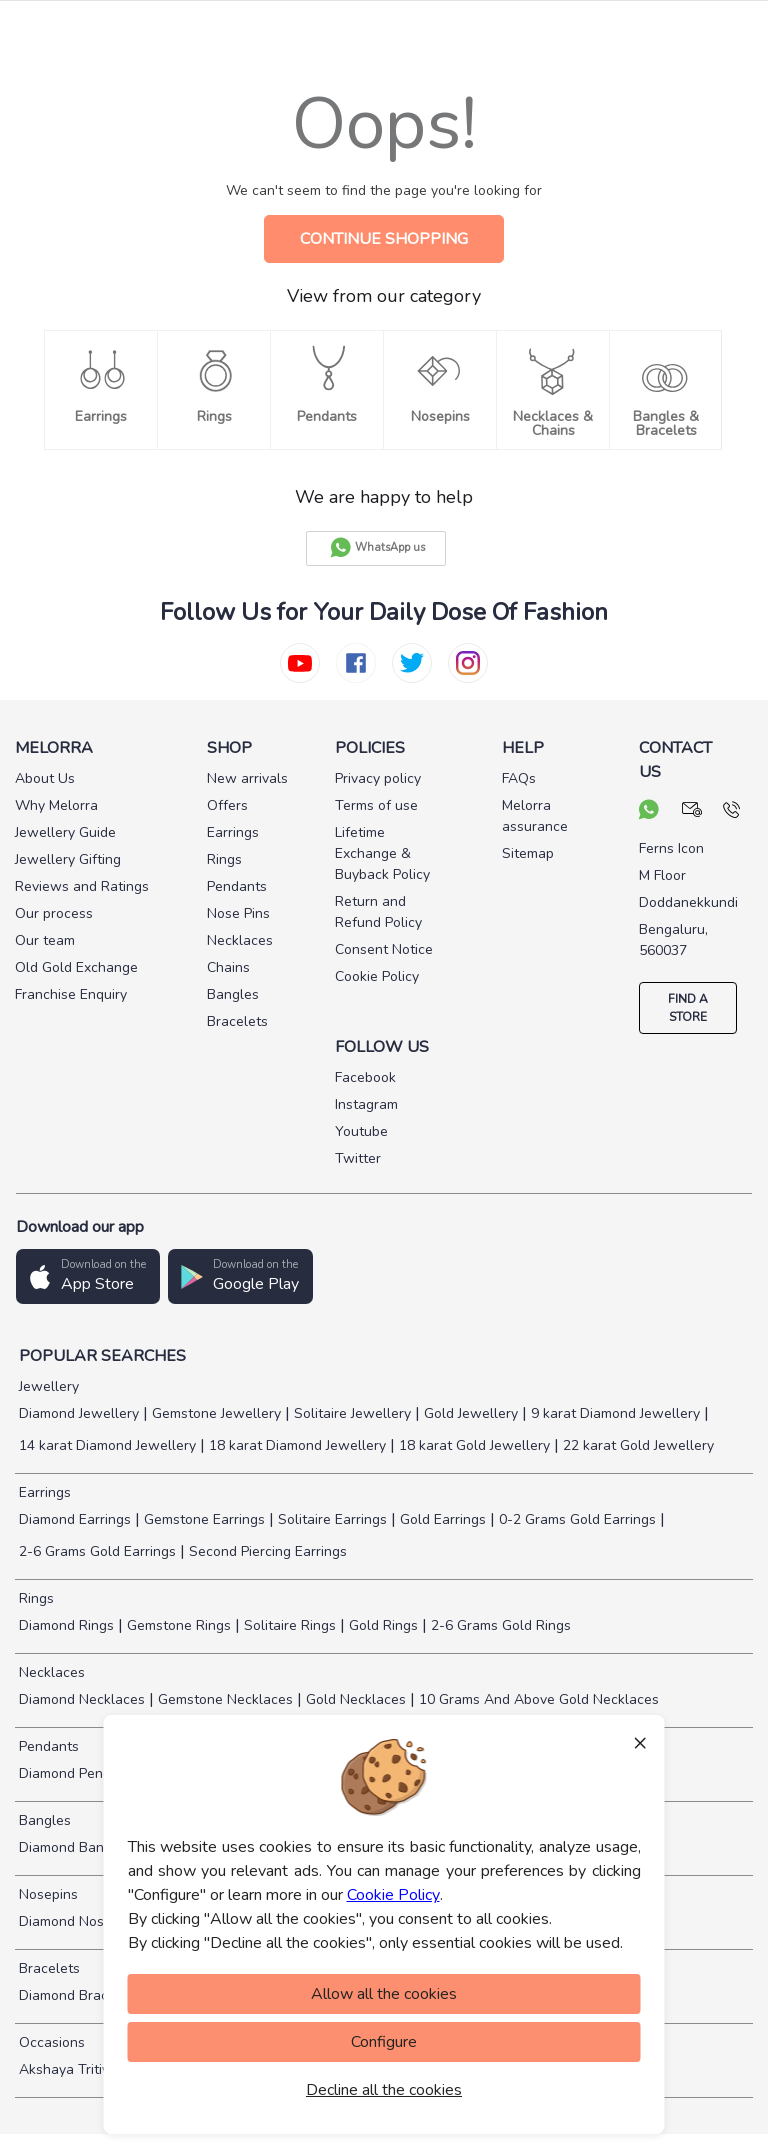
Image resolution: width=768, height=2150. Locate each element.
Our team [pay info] (45, 940)
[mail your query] (692, 812)
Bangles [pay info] (233, 994)
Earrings (43, 1492)
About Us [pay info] (45, 778)
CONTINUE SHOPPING (384, 239)
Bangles (43, 1820)
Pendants (47, 1746)
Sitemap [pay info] (528, 853)
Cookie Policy (393, 1895)
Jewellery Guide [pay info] (65, 832)
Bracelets (47, 1968)
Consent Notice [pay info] (384, 949)
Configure (384, 2042)
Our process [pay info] (54, 913)
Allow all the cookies (384, 1994)
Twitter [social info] (358, 1158)
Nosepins (46, 1894)
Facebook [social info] (365, 1077)
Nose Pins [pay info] (238, 913)
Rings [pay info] (224, 859)
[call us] (731, 812)
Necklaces (50, 1672)
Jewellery (47, 1386)
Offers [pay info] (227, 805)
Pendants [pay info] (237, 886)
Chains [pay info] (228, 967)
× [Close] (640, 1742)
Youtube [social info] (361, 1131)
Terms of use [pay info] (376, 805)
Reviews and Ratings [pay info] (82, 886)
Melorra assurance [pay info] (535, 816)
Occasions (50, 2042)
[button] (88, 1276)
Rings (34, 1598)
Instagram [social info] (366, 1104)
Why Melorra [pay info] (56, 805)
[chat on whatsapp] (649, 812)
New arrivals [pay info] (247, 778)
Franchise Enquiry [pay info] (71, 994)
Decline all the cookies (384, 2090)
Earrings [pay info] (233, 832)
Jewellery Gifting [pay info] (68, 859)
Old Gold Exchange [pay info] (76, 967)
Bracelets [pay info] (237, 1021)
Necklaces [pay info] (240, 940)
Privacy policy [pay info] (378, 778)
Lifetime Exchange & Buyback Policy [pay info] (382, 853)
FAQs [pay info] (519, 778)
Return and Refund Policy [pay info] (378, 912)
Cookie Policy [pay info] (377, 976)
